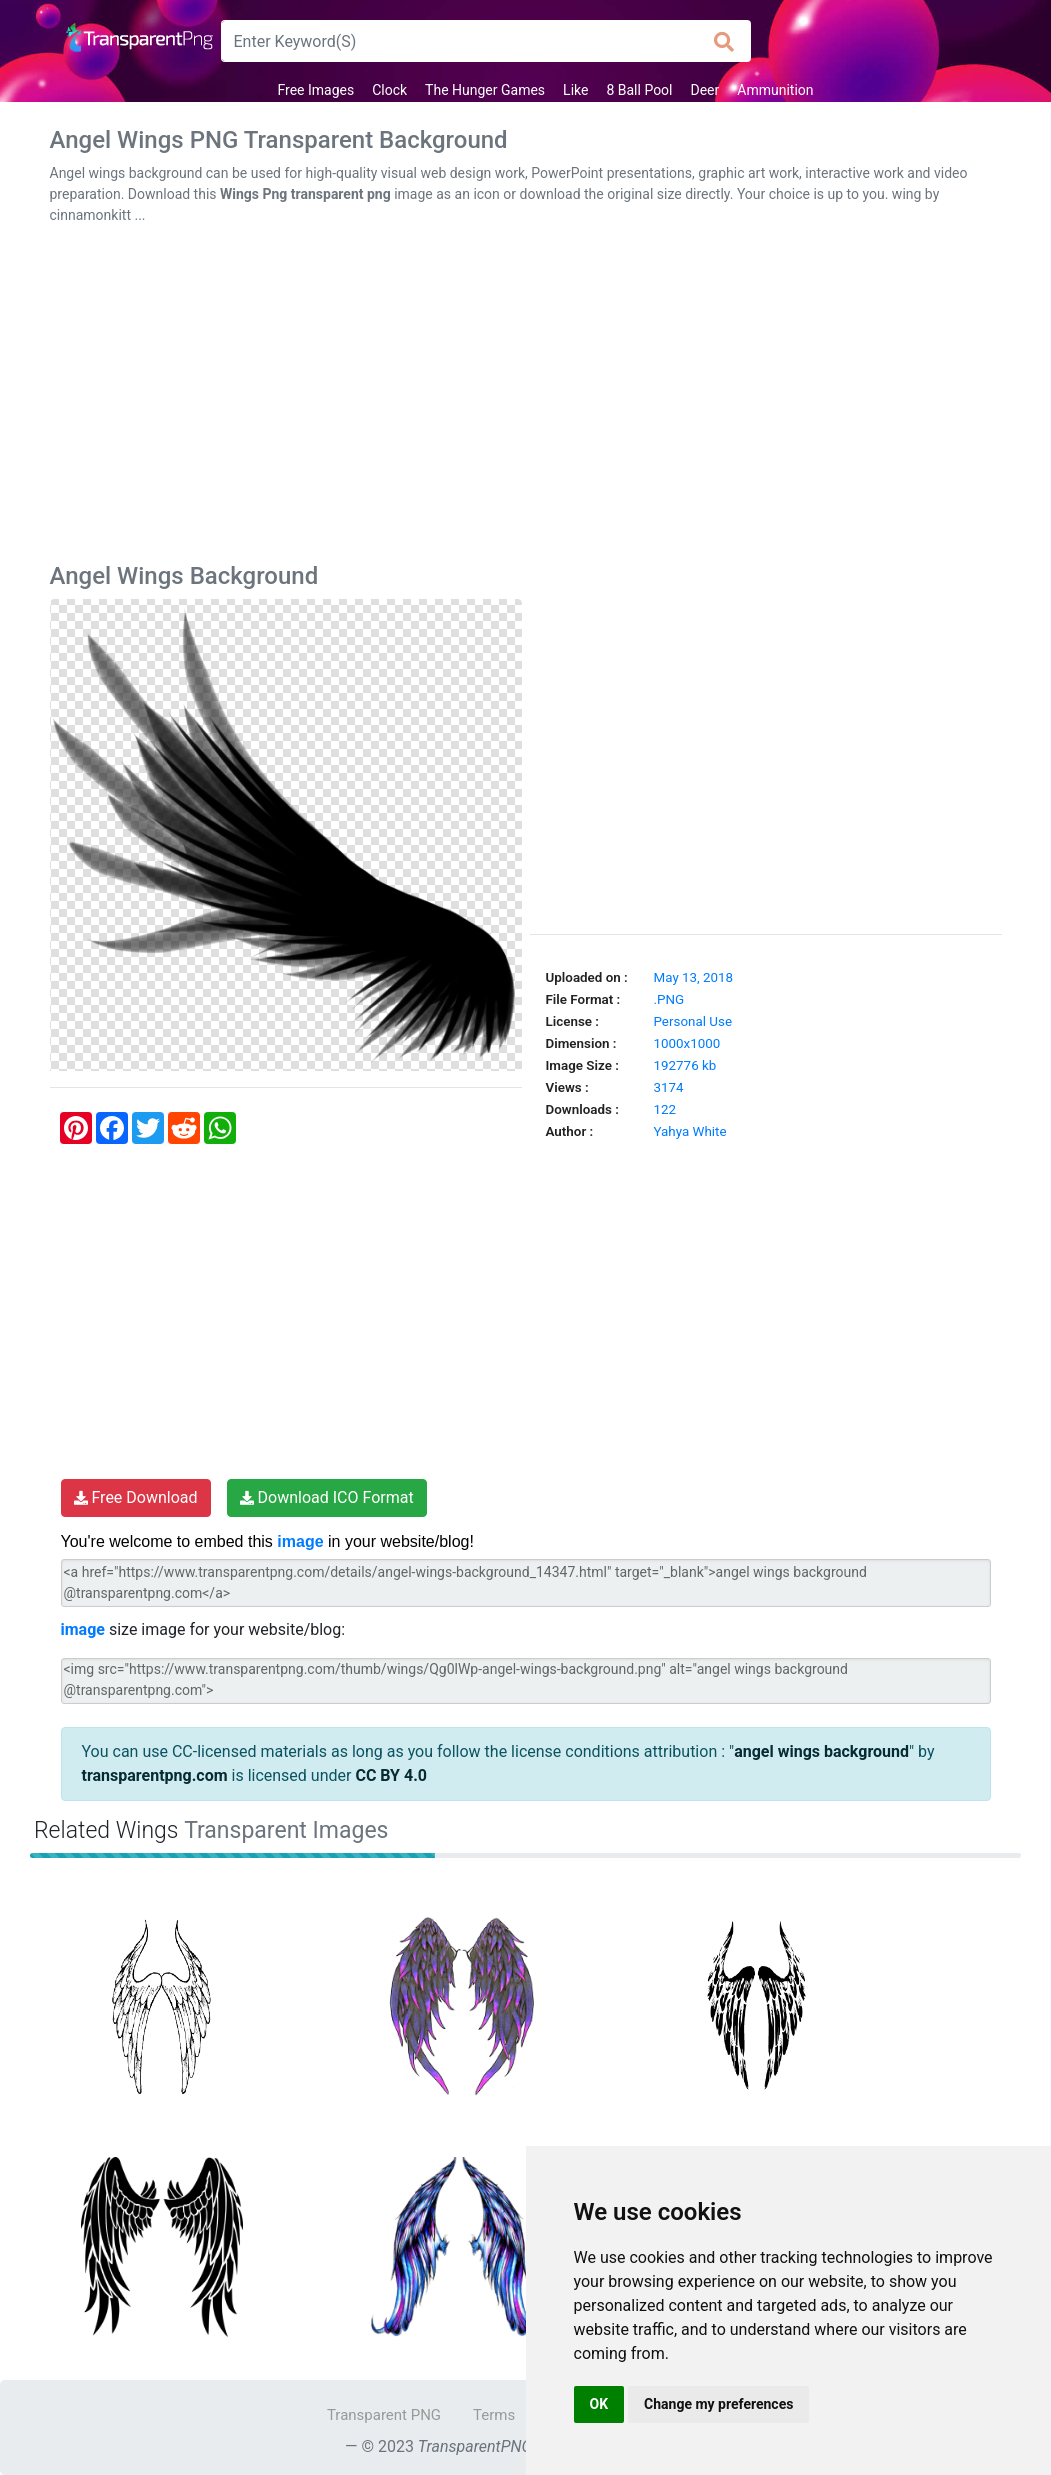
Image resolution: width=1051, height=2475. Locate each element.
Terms (494, 2415)
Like (575, 90)
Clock (389, 90)
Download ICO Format (327, 1497)
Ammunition (775, 90)
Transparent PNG (384, 2415)
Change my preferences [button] (718, 2404)
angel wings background (821, 1751)
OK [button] (599, 2404)
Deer (705, 90)
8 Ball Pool (639, 90)
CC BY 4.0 (391, 1775)
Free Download (136, 1497)
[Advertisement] (526, 398)
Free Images (315, 90)
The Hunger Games (485, 90)
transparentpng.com (155, 1775)
